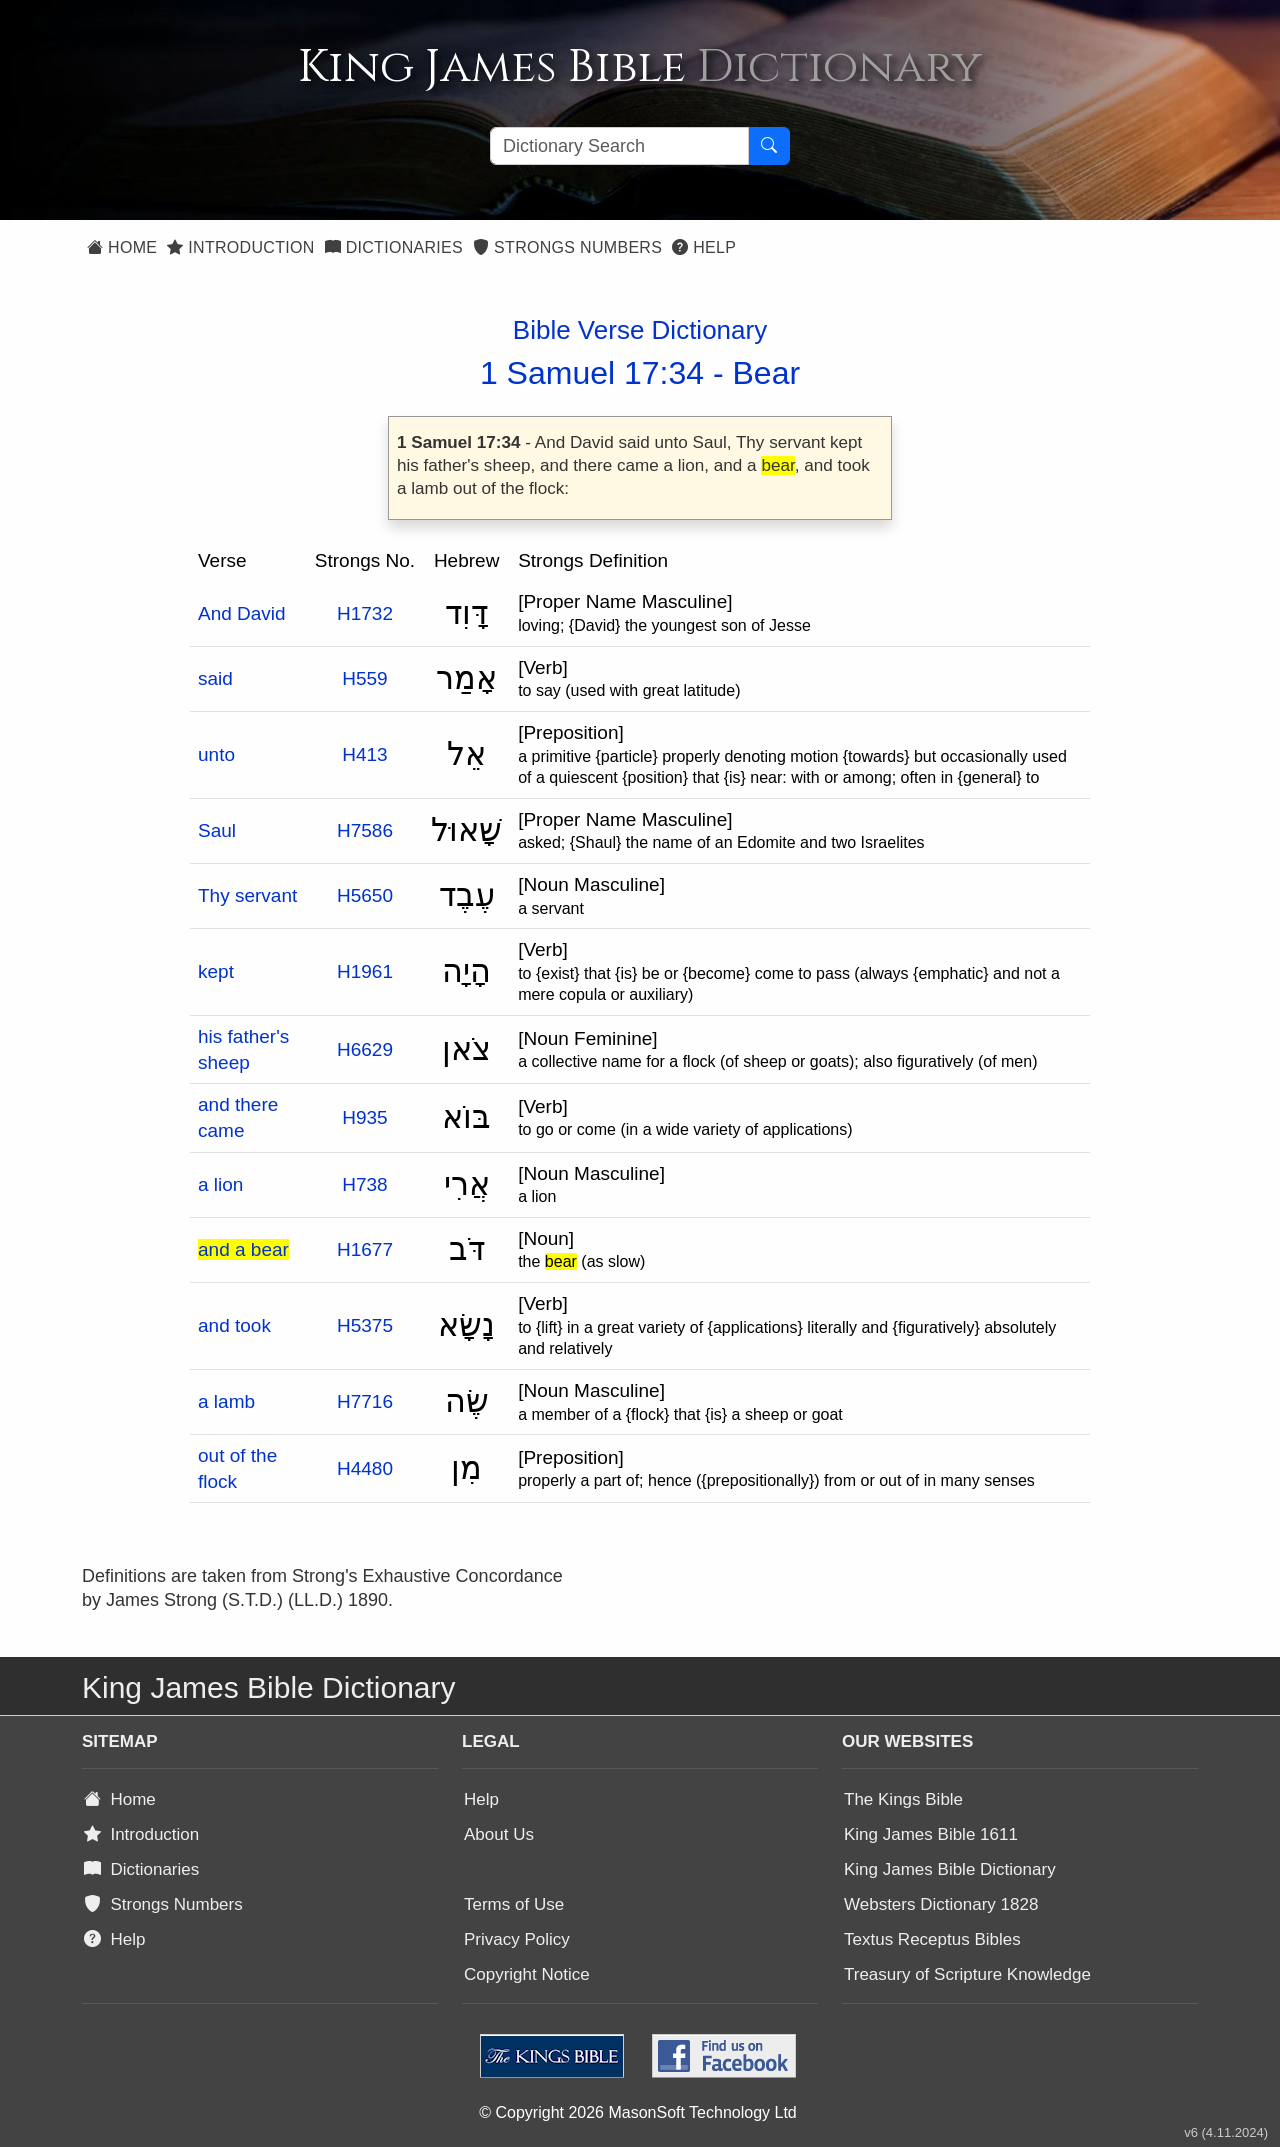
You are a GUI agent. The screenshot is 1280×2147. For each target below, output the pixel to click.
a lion (220, 1184)
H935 (364, 1117)
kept (216, 971)
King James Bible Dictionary (950, 1869)
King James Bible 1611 (931, 1834)
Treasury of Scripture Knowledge (967, 1974)
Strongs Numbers (567, 247)
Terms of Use (514, 1904)
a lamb (226, 1401)
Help (704, 247)
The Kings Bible (903, 1799)
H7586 (365, 830)
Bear (767, 373)
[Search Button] (769, 146)
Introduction (240, 247)
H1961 (365, 971)
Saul (217, 830)
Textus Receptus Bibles (932, 1939)
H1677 (365, 1249)
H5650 (365, 895)
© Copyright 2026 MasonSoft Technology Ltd (637, 2112)
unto (216, 754)
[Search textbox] (619, 146)
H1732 (365, 613)
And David (242, 613)
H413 (364, 754)
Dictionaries (394, 247)
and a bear (243, 1249)
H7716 (365, 1401)
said (215, 678)
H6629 (365, 1049)
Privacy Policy (517, 1939)
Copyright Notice (527, 1974)
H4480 (365, 1468)
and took (234, 1325)
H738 (364, 1184)
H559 (364, 678)
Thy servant (247, 895)
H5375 (365, 1325)
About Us (499, 1834)
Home (122, 247)
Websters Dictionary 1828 (941, 1904)
